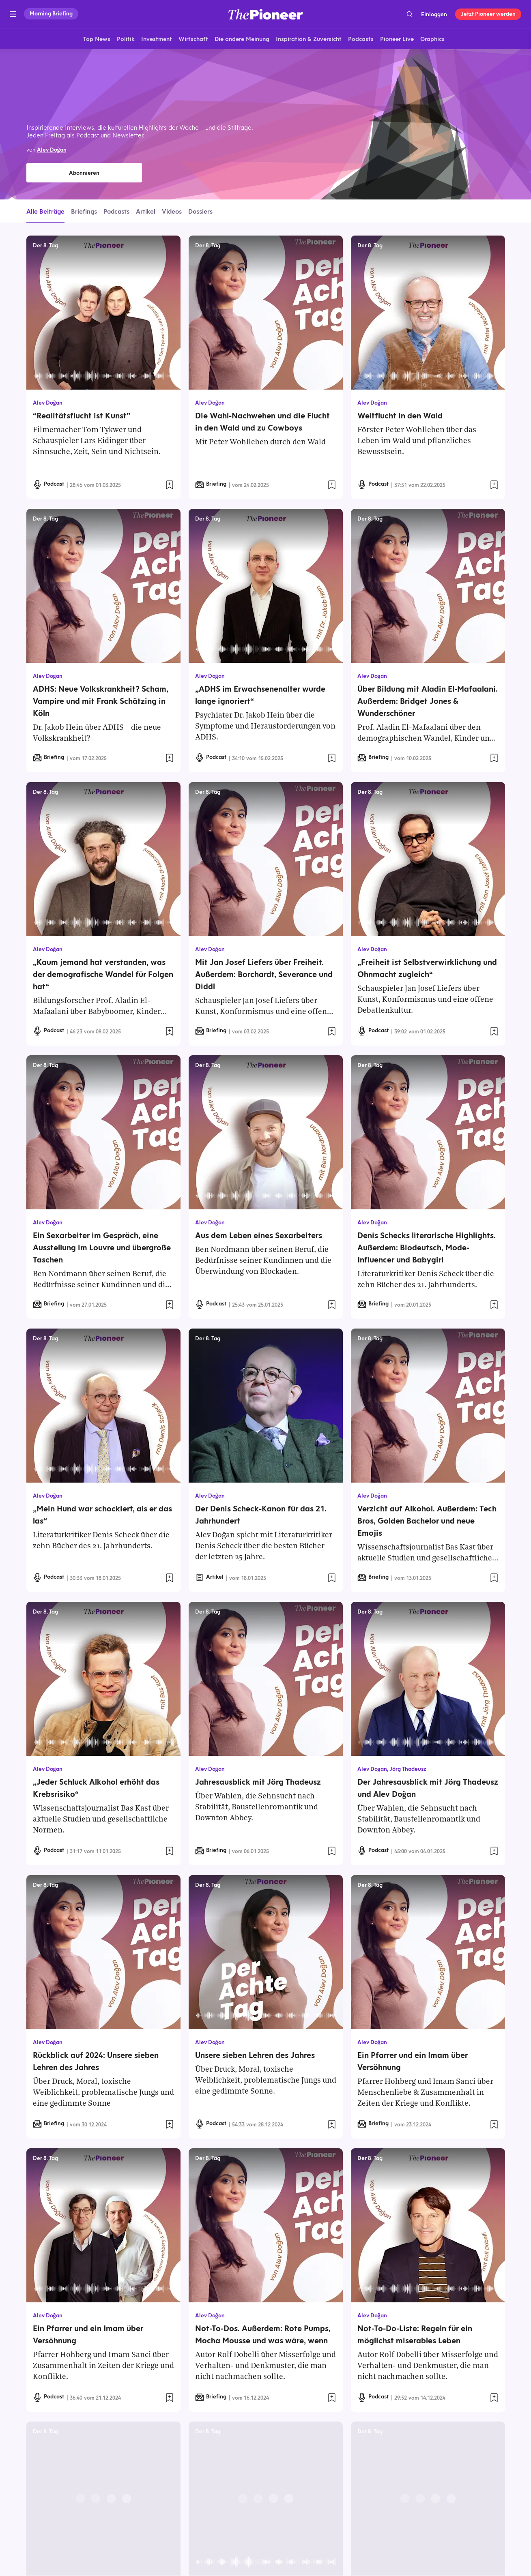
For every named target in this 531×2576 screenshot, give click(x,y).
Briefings (84, 211)
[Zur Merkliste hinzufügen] (169, 484)
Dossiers (200, 211)
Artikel (145, 211)
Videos (172, 211)
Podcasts (116, 211)
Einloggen (434, 14)
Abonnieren (84, 172)
